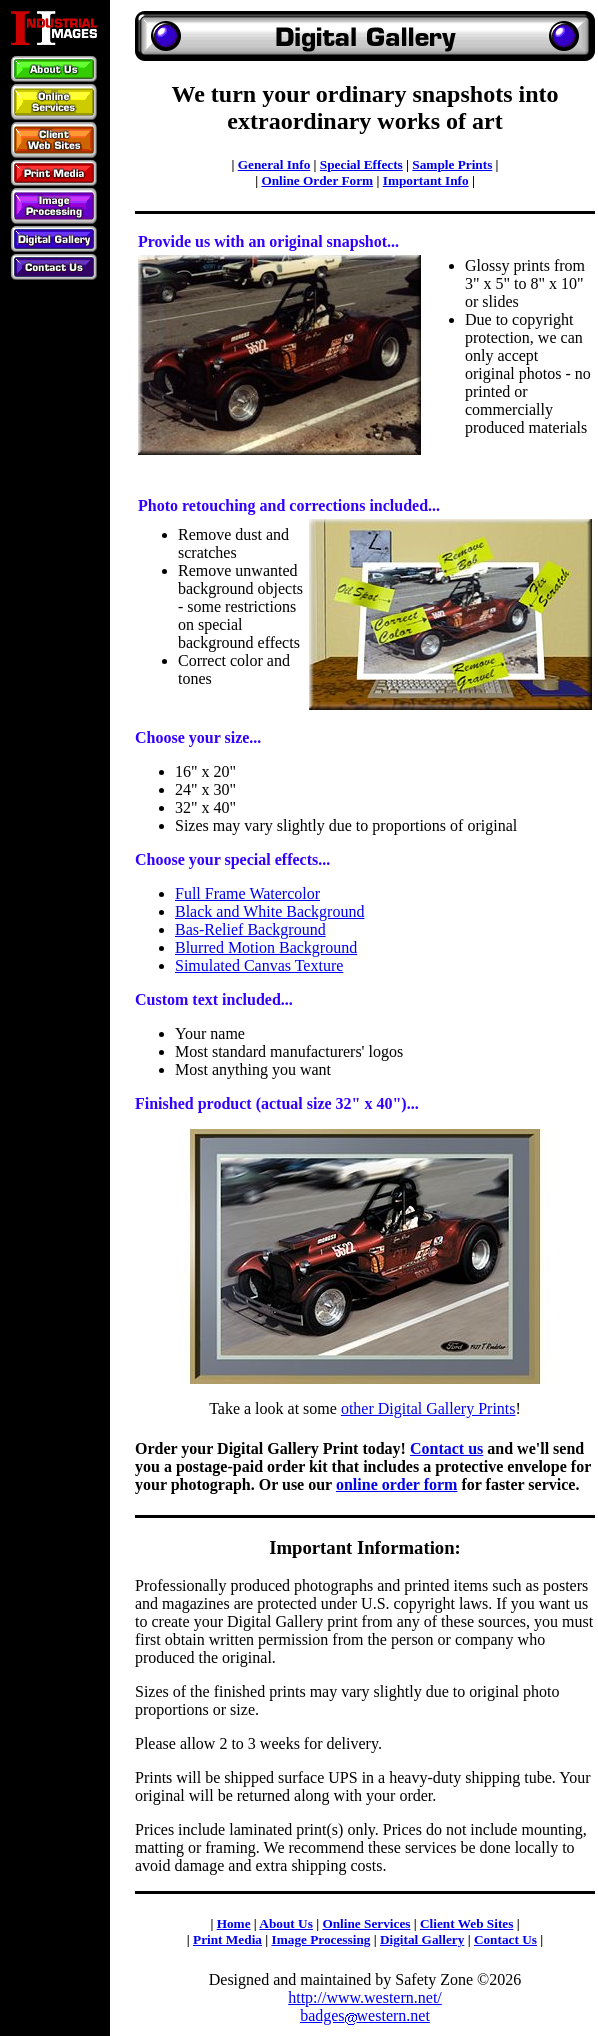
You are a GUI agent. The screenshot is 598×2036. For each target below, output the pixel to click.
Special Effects (361, 164)
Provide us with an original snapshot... (268, 241)
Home (234, 1923)
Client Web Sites (466, 1923)
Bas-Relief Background (250, 929)
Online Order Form (317, 180)
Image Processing (321, 1939)
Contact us (446, 1448)
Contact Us (505, 1939)
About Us (285, 1923)
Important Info (426, 180)
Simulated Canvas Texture (259, 965)
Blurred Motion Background (266, 947)
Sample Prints (452, 164)
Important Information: (365, 1547)
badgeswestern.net (365, 2015)
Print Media (227, 1939)
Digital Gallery (422, 1939)
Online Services (366, 1923)
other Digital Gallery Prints (428, 1408)
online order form (396, 1484)
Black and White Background (269, 911)
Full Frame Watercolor (247, 893)
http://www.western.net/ (365, 1997)
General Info (274, 164)
